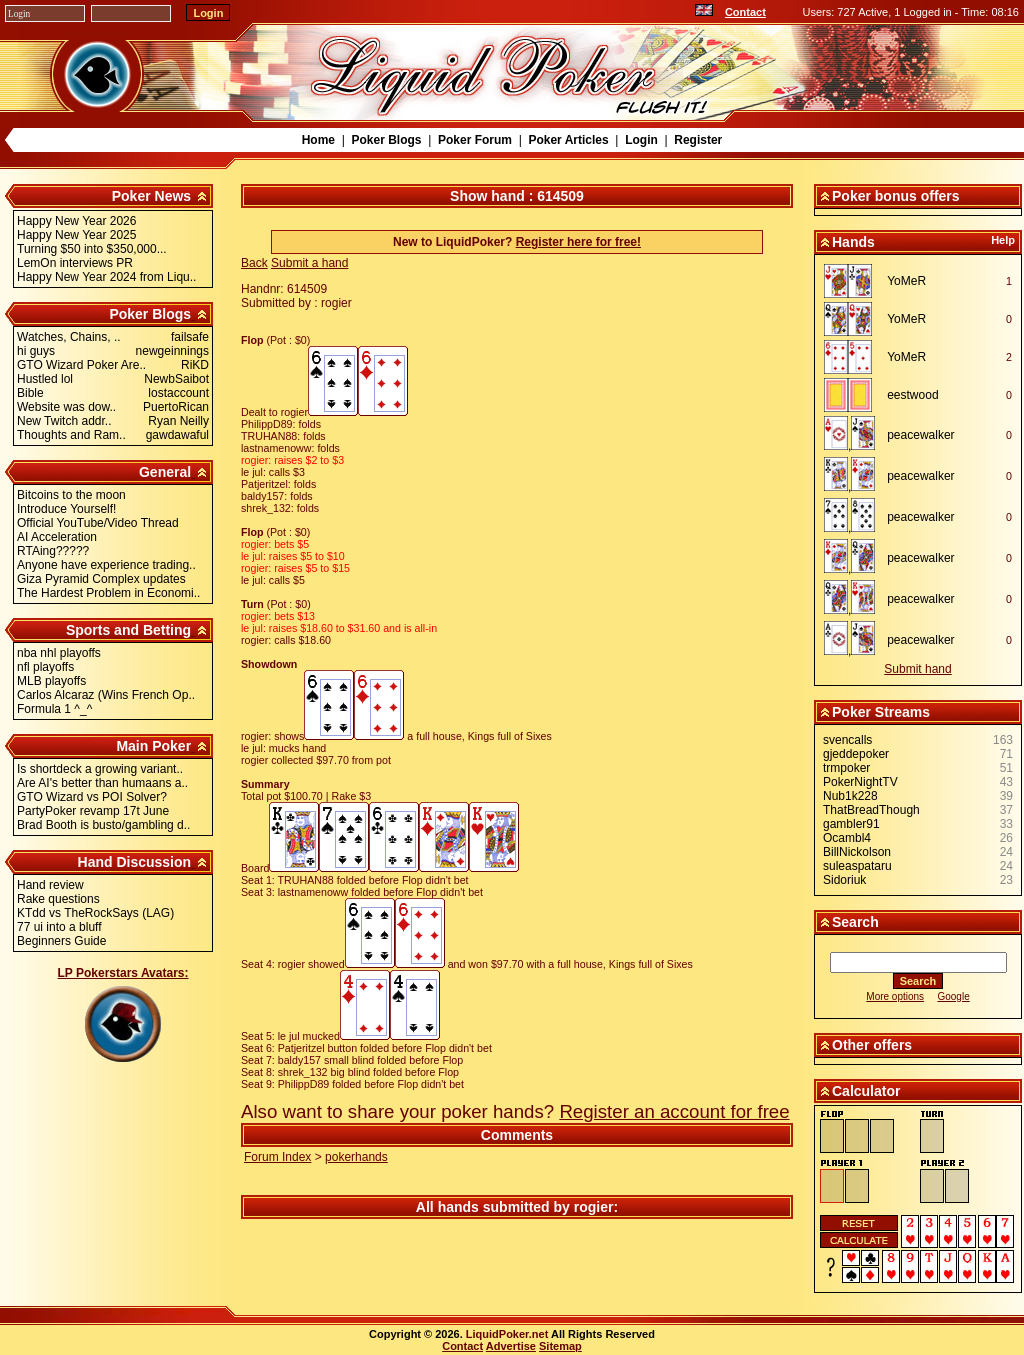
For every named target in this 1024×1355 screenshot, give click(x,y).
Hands (853, 242)
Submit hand (917, 669)
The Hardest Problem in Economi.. (108, 593)
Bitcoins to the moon (71, 495)
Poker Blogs (386, 140)
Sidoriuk (844, 880)
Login (641, 140)
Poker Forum (475, 140)
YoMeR (906, 281)
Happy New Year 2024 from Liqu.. (106, 277)
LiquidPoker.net (507, 1334)
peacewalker (920, 435)
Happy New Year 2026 (76, 221)
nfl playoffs (45, 667)
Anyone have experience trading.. (106, 565)
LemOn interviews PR (75, 263)
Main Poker (153, 746)
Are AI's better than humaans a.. (102, 783)
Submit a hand (309, 263)
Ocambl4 (847, 838)
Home (318, 140)
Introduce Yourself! (66, 509)
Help (1003, 240)
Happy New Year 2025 (76, 235)
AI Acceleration (57, 537)
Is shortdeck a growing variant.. (100, 769)
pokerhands (356, 1157)
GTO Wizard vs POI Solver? (92, 797)
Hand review (50, 885)
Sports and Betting (128, 630)
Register (698, 140)
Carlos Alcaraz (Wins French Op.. (106, 695)
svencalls (847, 740)
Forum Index (277, 1157)
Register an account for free (674, 1111)
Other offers (872, 1045)
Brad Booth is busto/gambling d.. (103, 825)
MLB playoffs (51, 681)
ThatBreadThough (871, 810)
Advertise (511, 1346)
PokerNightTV (860, 782)
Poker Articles (568, 140)
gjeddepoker (856, 754)
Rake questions (58, 899)
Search (855, 922)
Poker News (151, 196)
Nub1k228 (850, 796)
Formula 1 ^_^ (54, 709)
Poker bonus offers (896, 196)
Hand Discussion (135, 862)
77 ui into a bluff (59, 927)
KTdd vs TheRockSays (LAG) (95, 913)
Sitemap (560, 1346)
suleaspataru (857, 866)
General (165, 472)
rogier (594, 1207)
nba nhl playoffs (59, 653)
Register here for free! (578, 242)
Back (254, 263)
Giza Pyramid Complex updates (101, 579)
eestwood (912, 395)
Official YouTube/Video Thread (98, 523)
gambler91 (851, 824)
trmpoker (846, 768)
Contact (745, 12)
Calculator (866, 1091)
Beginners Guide (61, 941)
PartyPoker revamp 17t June (93, 811)
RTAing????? (53, 551)
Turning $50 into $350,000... (92, 249)
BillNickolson (857, 852)
